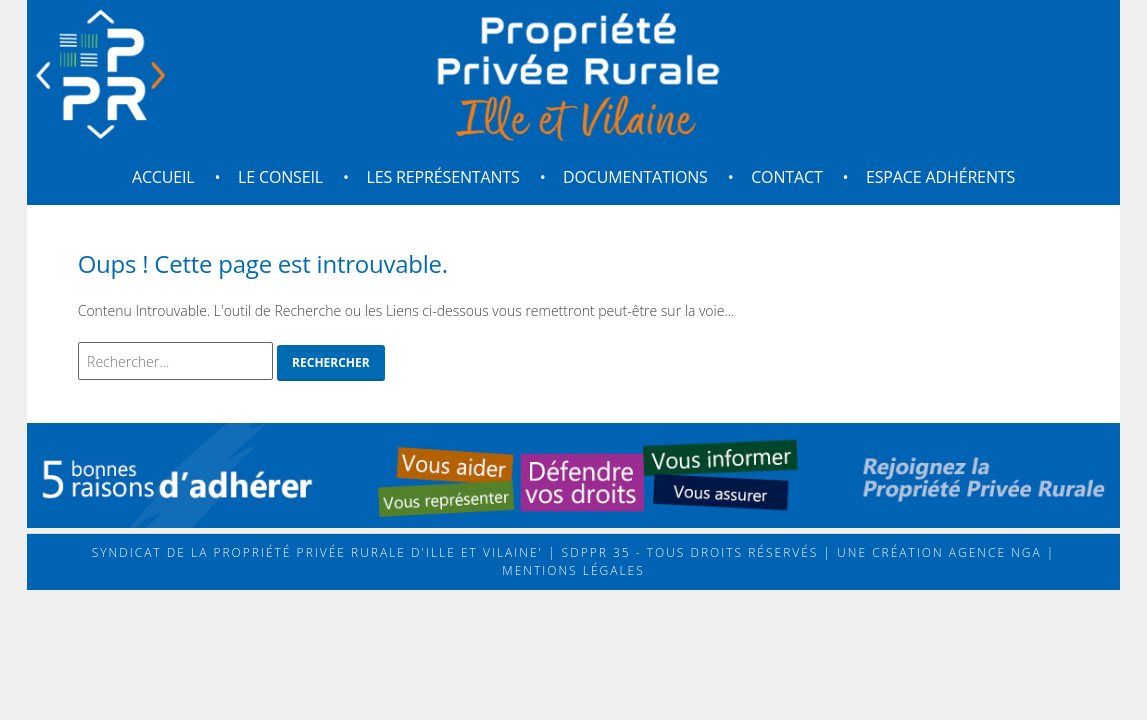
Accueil (163, 177)
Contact (786, 177)
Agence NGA (993, 552)
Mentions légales (573, 570)
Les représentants (442, 177)
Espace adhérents (940, 177)
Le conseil (280, 177)
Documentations (635, 177)
